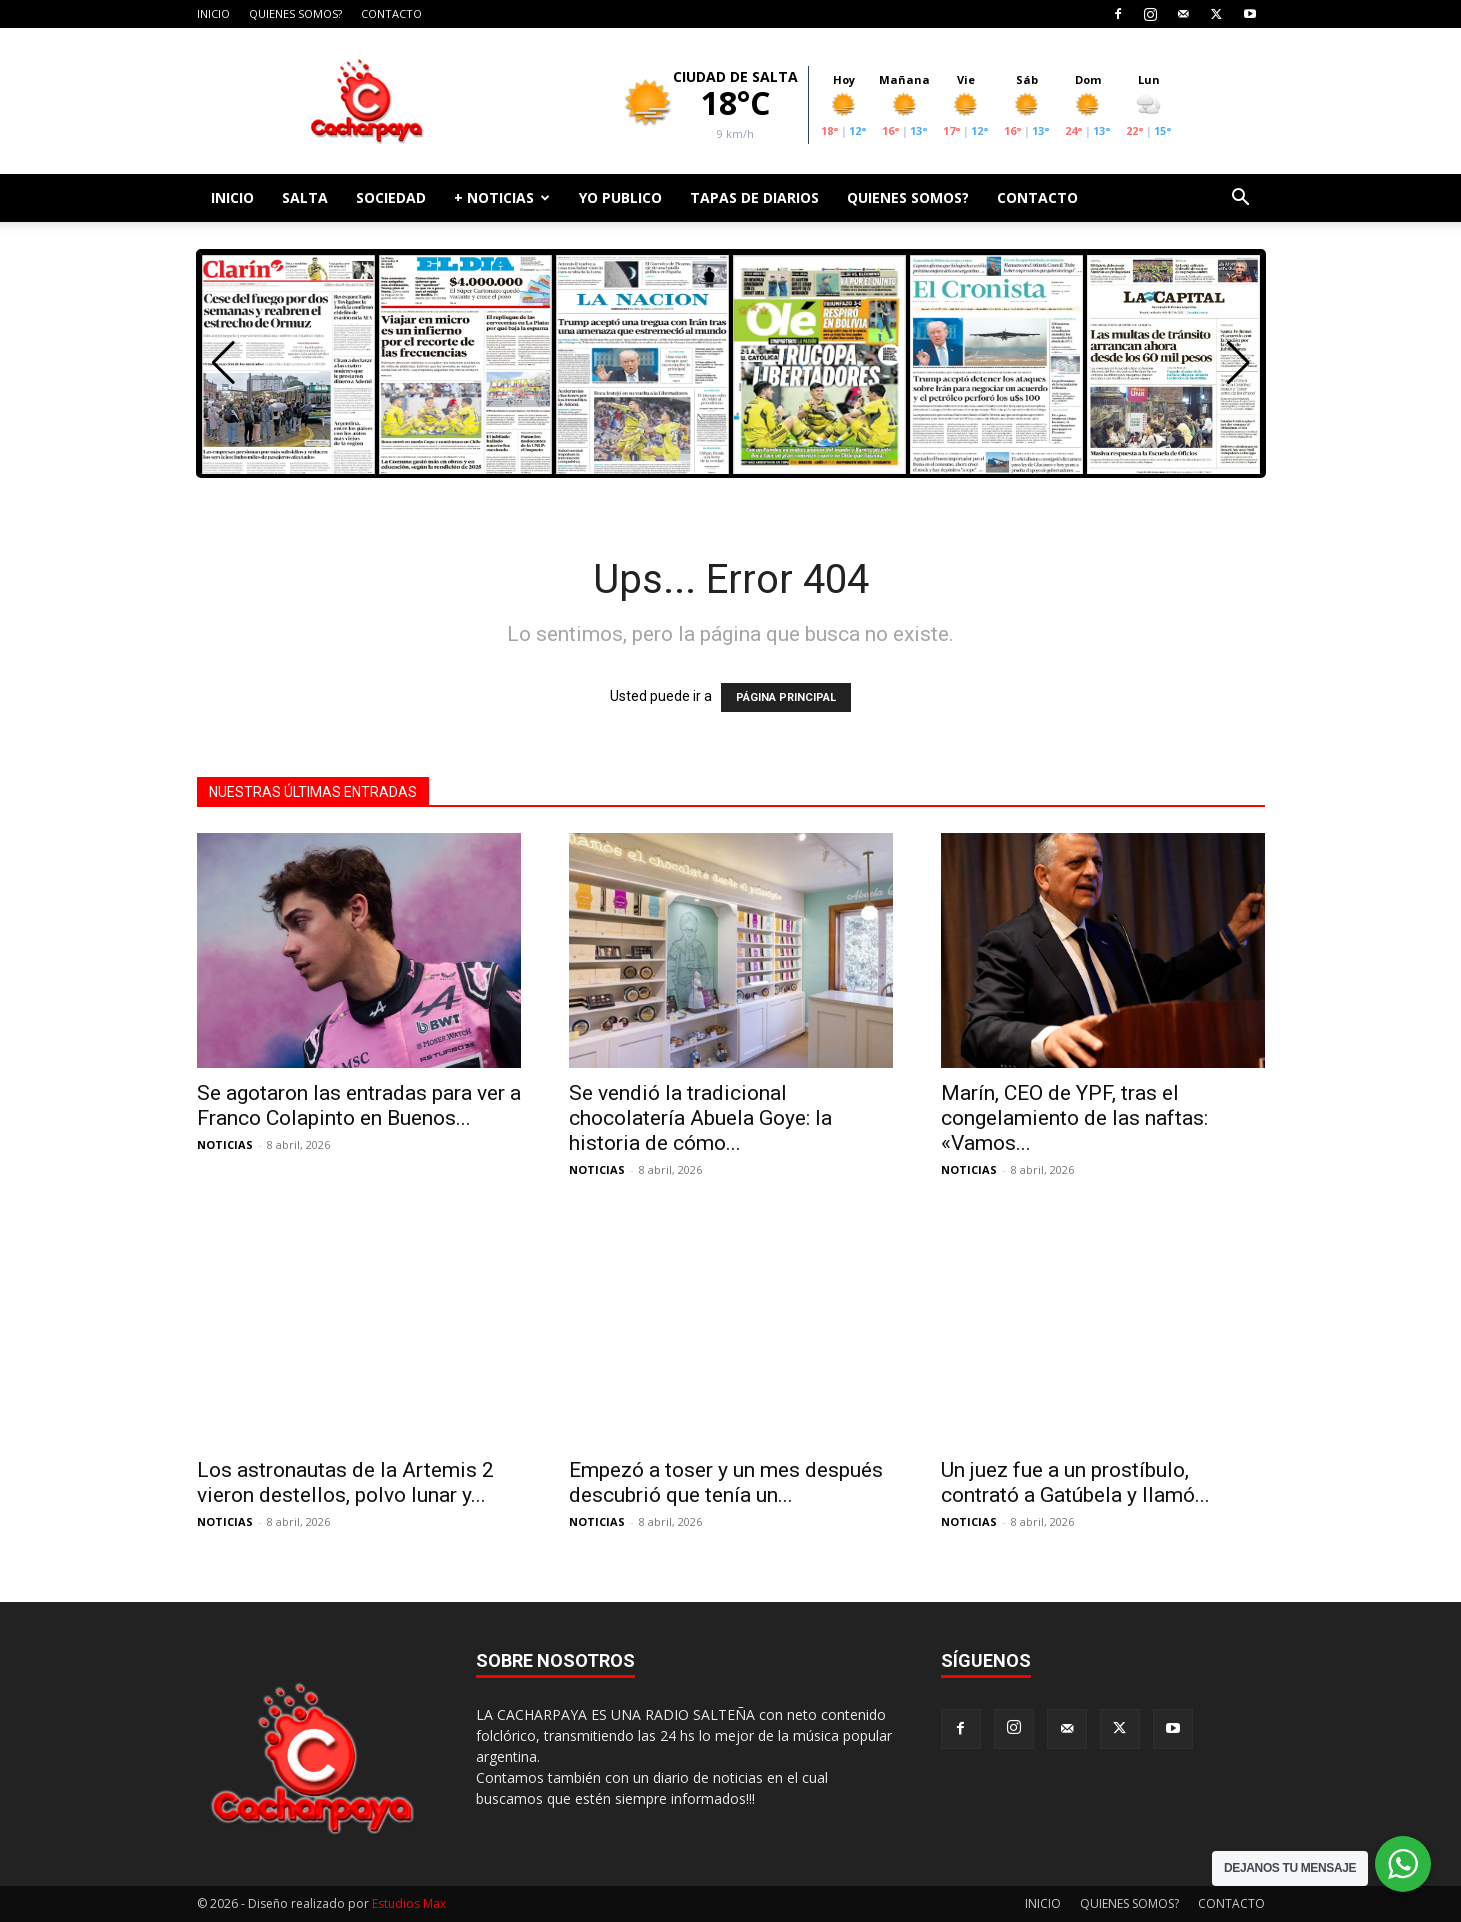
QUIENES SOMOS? (295, 13)
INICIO (213, 13)
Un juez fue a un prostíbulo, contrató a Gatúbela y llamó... (1075, 1482)
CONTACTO (391, 13)
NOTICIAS (225, 1144)
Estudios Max (409, 1903)
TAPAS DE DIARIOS (754, 197)
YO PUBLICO (620, 197)
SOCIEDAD (391, 197)
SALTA (305, 197)
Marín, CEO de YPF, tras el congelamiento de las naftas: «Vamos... (1074, 1118)
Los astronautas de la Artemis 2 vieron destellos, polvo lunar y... (345, 1482)
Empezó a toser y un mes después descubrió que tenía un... (726, 1482)
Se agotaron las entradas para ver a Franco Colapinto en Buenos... (359, 1105)
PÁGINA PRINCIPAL (786, 697)
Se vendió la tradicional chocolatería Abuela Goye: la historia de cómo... (700, 1118)
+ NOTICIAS (502, 197)
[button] (1241, 199)
